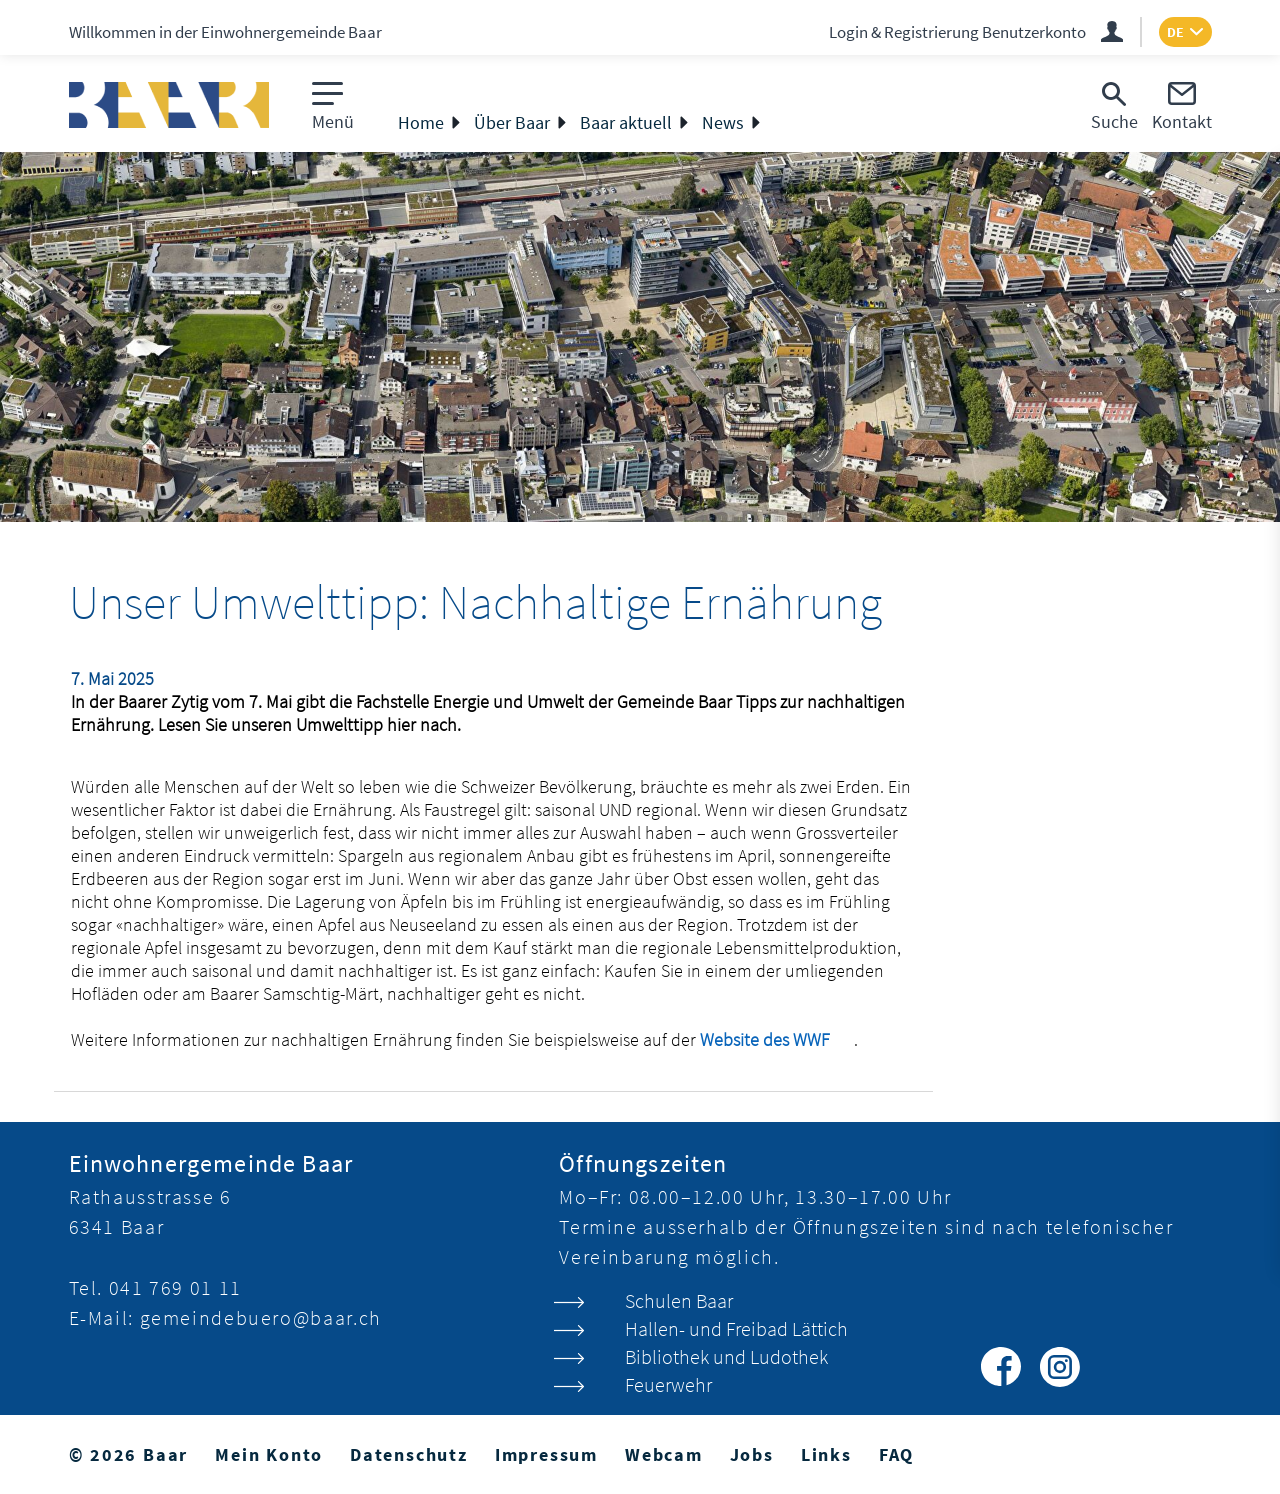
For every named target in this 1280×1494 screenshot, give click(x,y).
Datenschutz (409, 1454)
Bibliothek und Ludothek (726, 1356)
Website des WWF (777, 1039)
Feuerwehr (668, 1384)
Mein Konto (269, 1454)
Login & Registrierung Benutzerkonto (957, 32)
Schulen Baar (679, 1300)
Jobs (752, 1454)
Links (826, 1454)
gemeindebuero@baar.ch (261, 1317)
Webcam (664, 1454)
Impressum (546, 1454)
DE (1175, 32)
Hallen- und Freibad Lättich (736, 1328)
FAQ (896, 1454)
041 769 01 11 (175, 1287)
